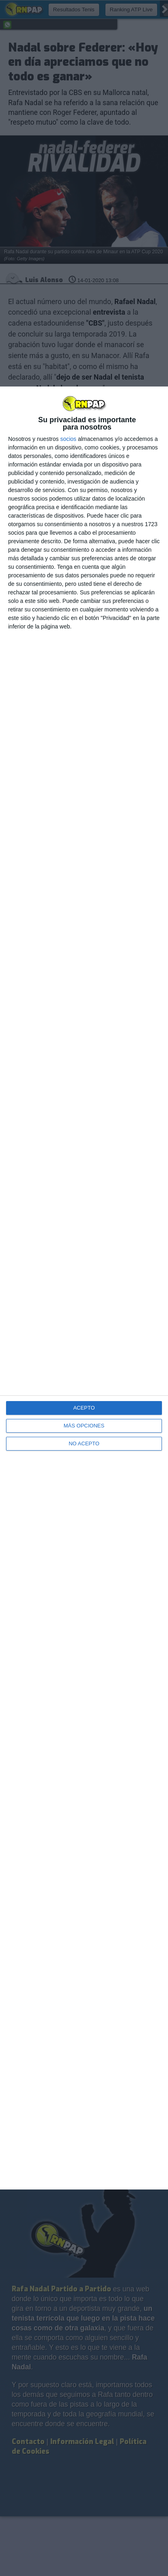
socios (68, 439)
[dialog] (84, 1288)
